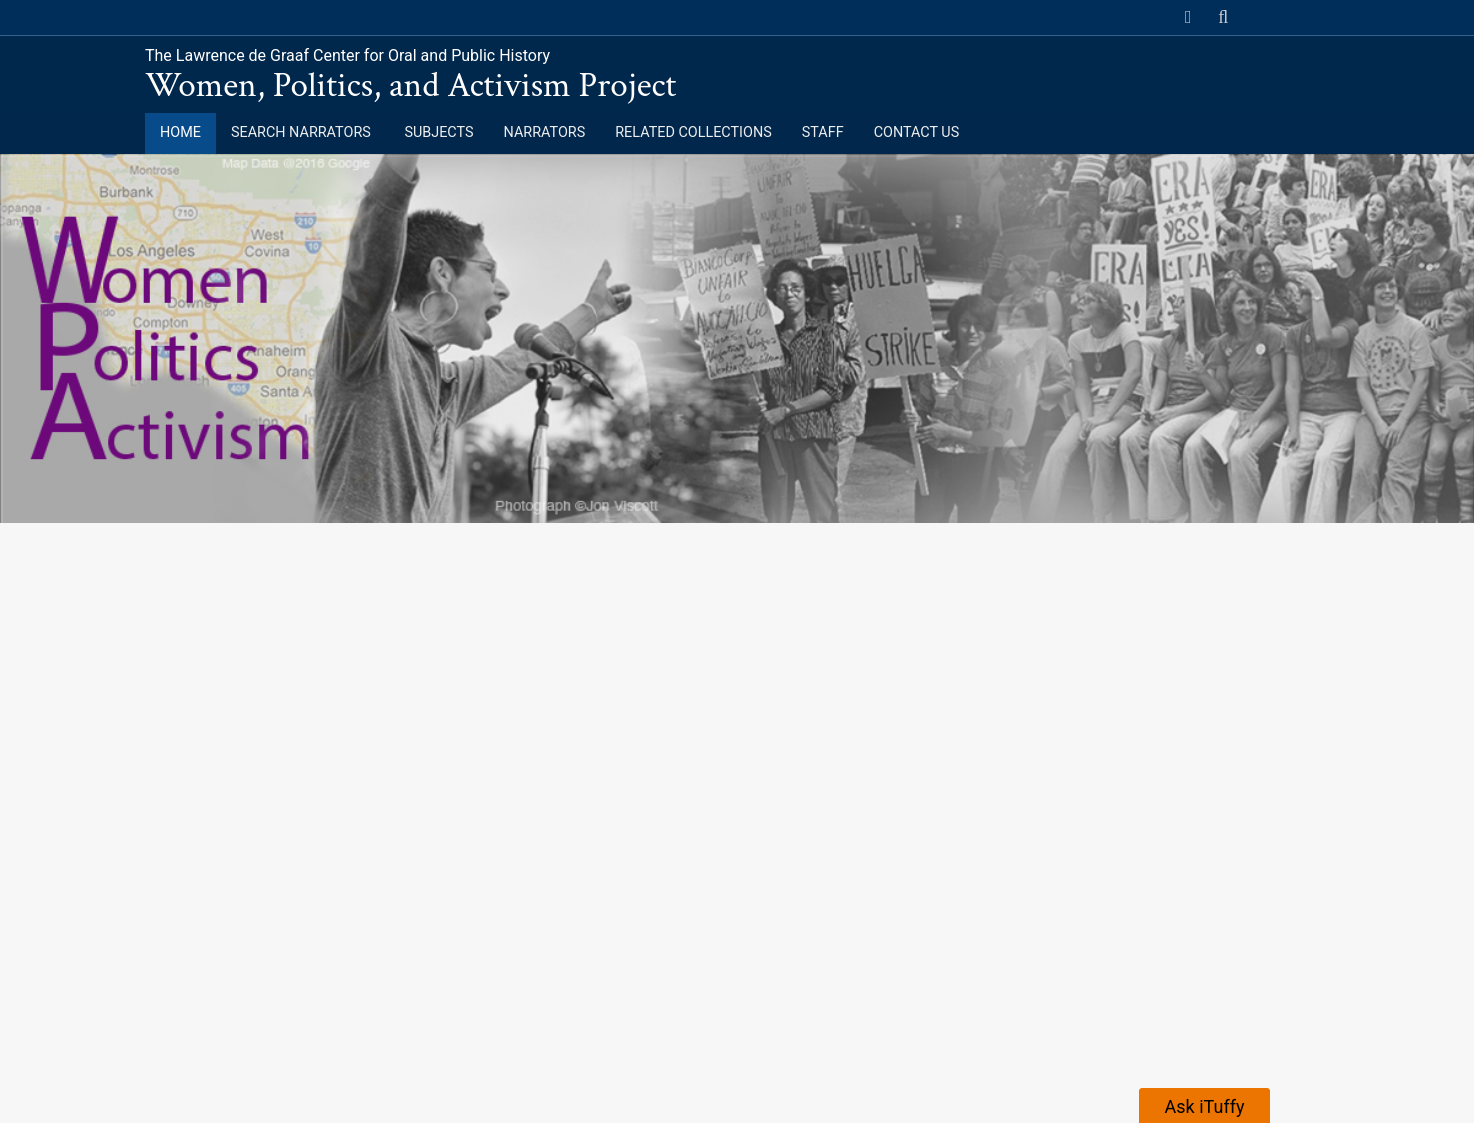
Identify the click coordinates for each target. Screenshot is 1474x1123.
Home (180, 132)
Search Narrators (302, 132)
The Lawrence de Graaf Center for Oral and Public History (347, 55)
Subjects (438, 132)
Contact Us (917, 132)
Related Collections (693, 132)
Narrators (545, 132)
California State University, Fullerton (312, 17)
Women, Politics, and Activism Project (410, 85)
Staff (823, 132)
